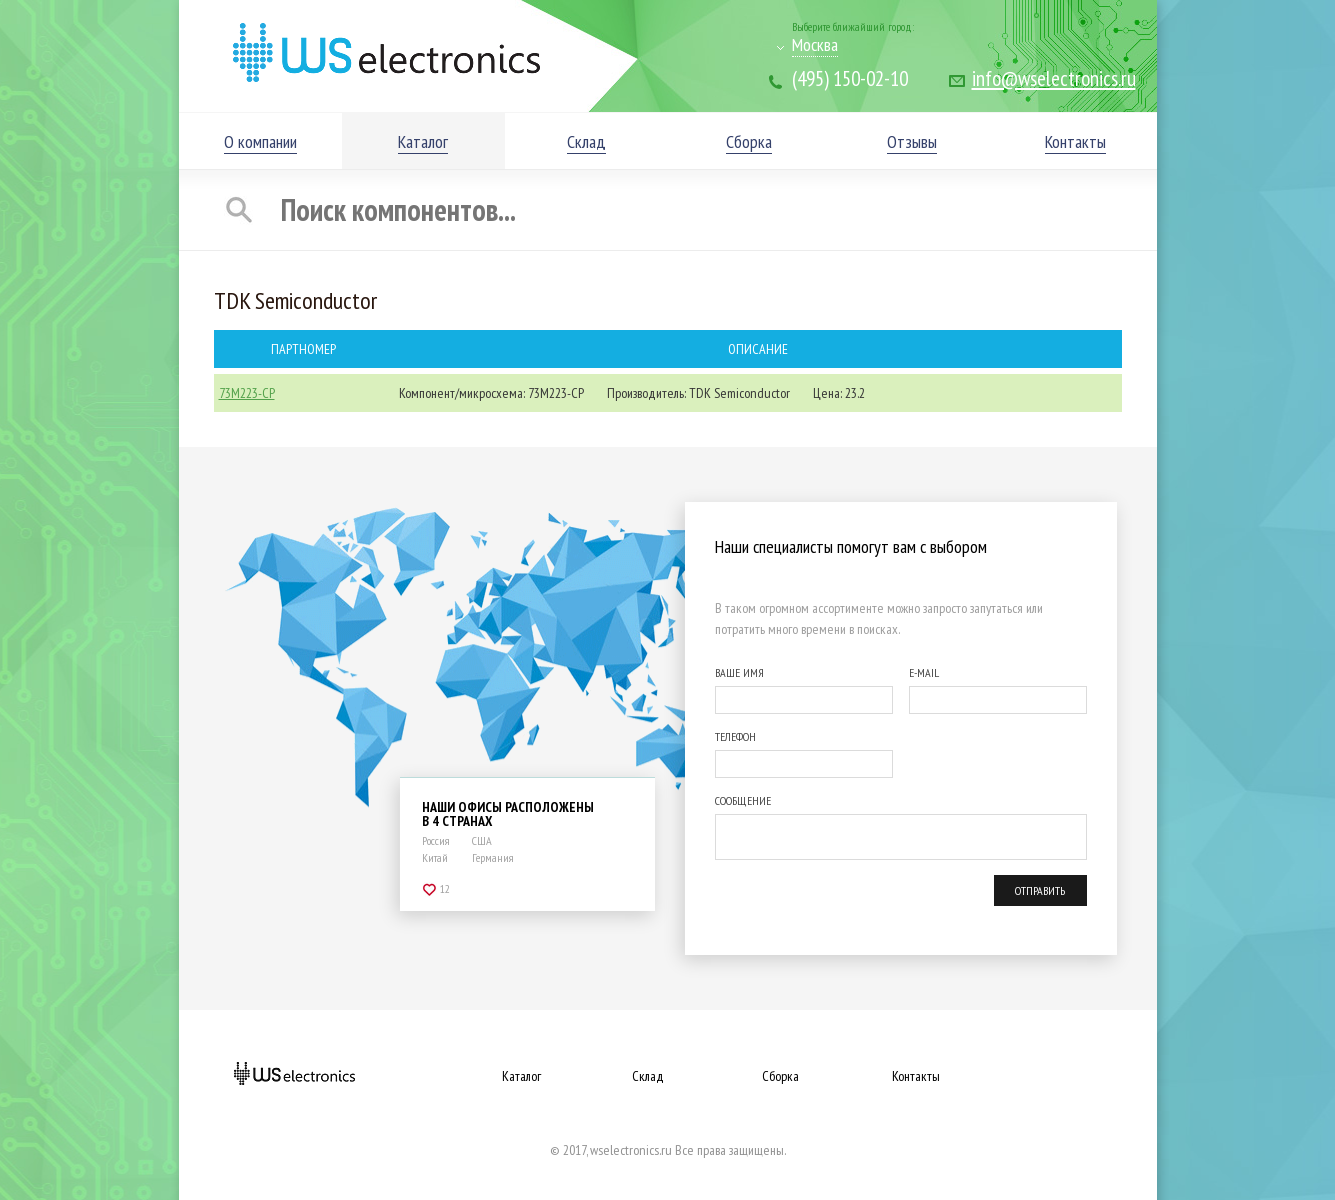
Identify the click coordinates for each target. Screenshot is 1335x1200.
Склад (648, 1076)
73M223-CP (247, 393)
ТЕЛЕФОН (735, 736)
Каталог (521, 1076)
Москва (815, 44)
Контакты (916, 1076)
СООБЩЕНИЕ (743, 800)
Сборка (780, 1076)
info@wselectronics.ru (1054, 78)
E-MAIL (924, 672)
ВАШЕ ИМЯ (739, 672)
